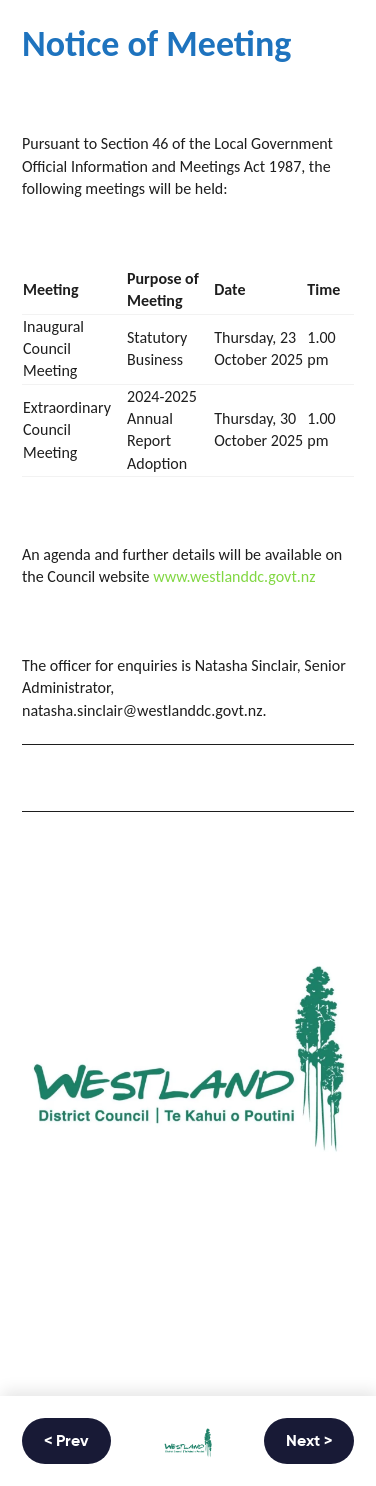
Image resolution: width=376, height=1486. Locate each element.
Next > (309, 1442)
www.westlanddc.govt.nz (234, 576)
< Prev (66, 1442)
